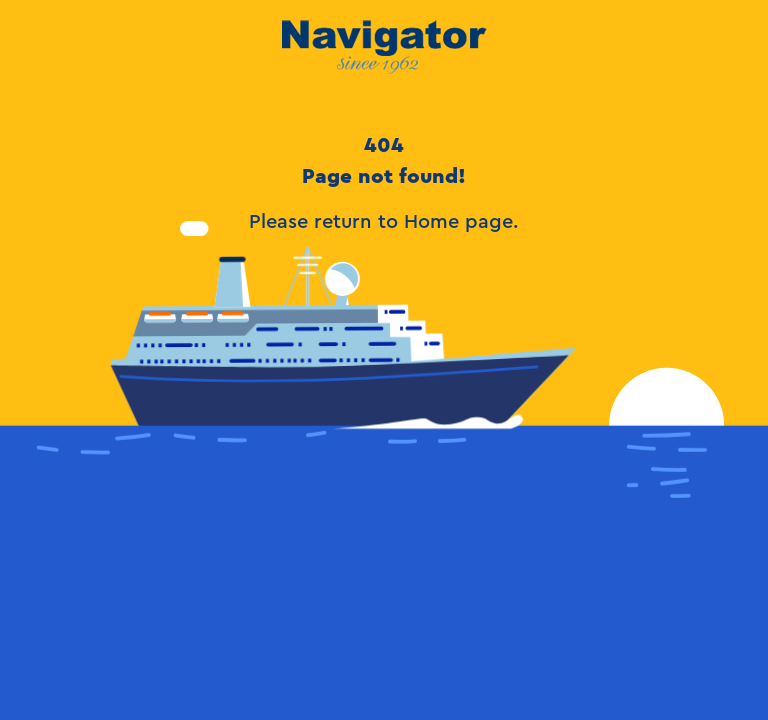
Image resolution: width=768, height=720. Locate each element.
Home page (458, 222)
